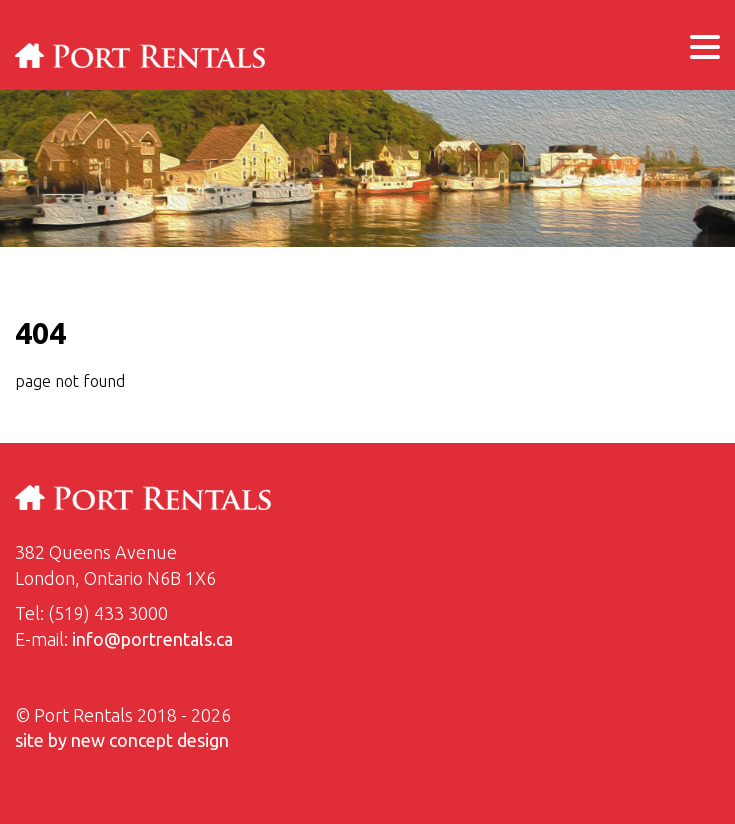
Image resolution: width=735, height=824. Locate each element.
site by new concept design (122, 740)
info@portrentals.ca (152, 639)
